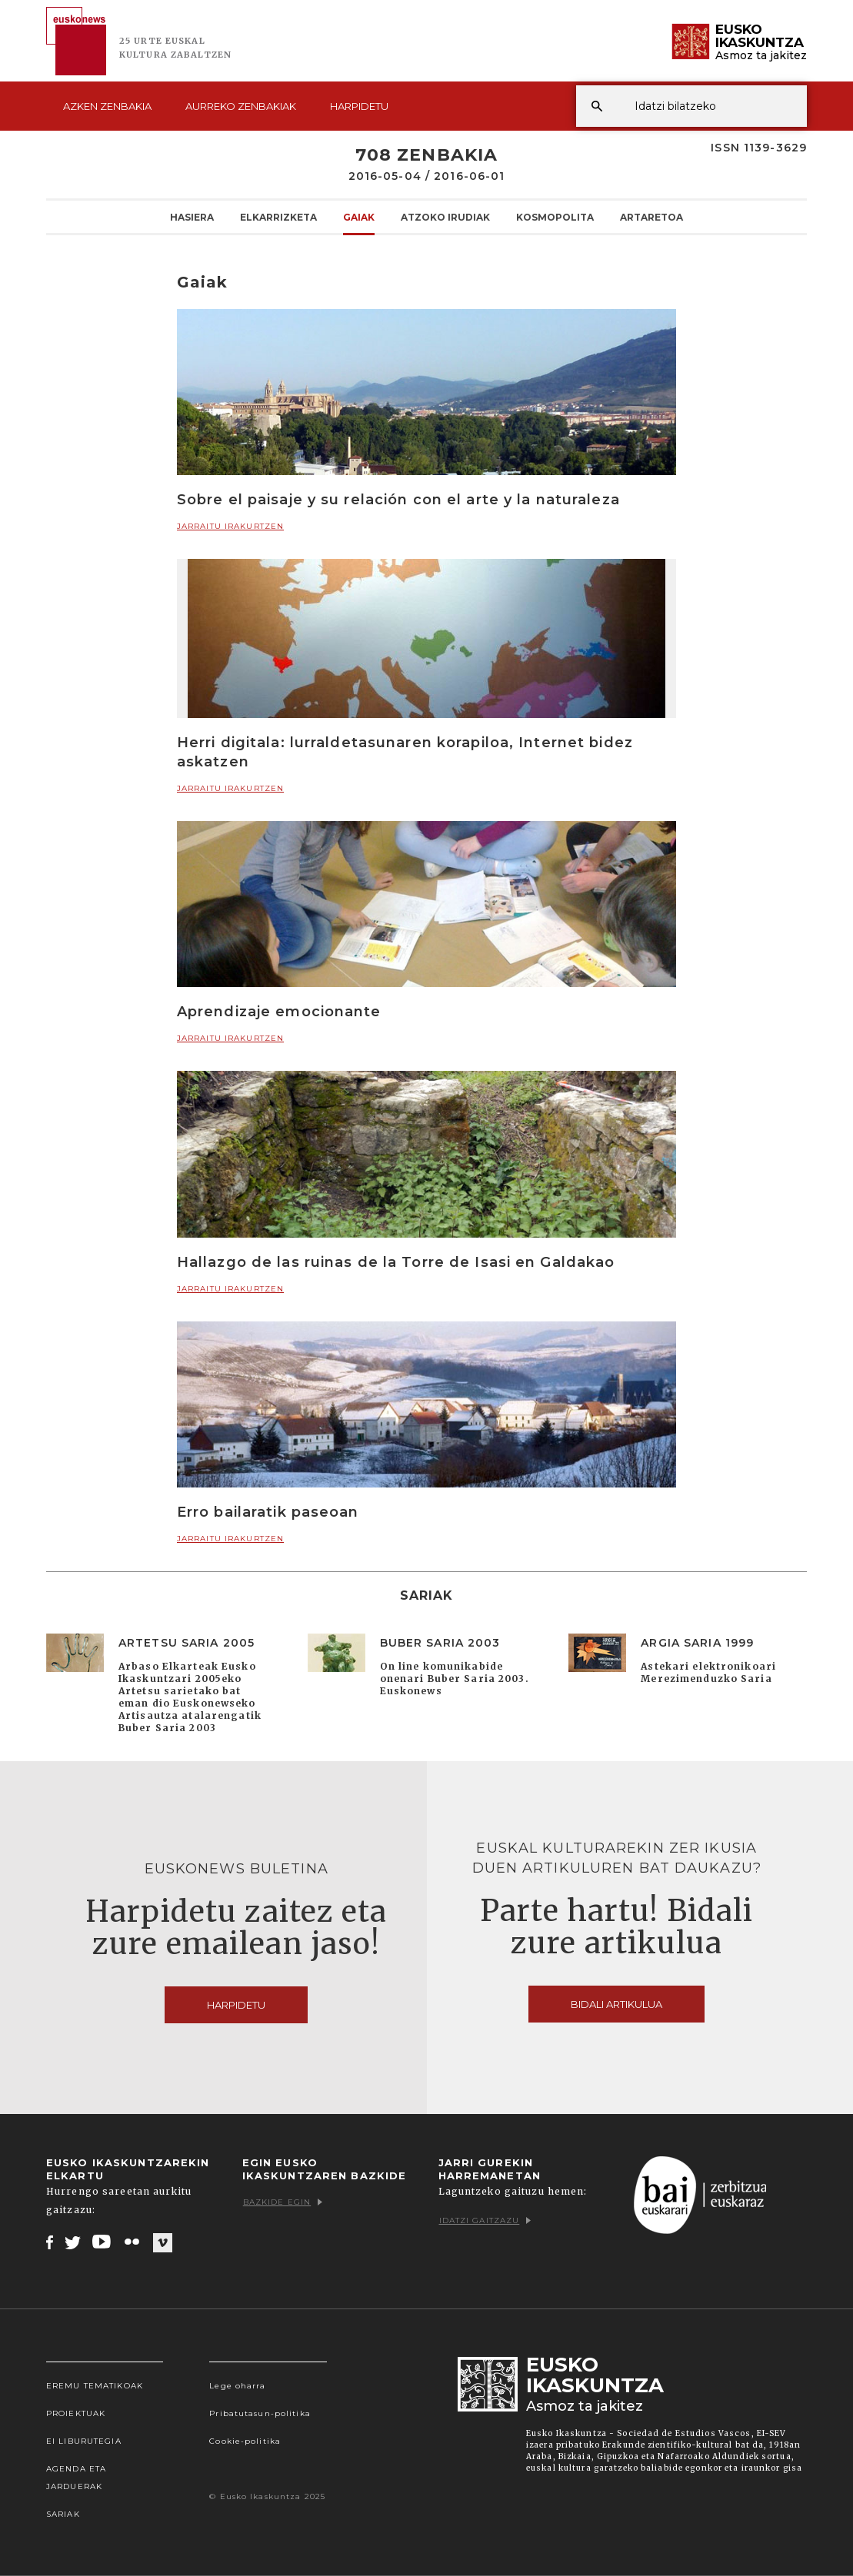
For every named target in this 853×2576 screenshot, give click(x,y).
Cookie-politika (245, 2441)
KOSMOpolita (555, 216)
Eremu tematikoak (94, 2386)
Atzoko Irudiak (445, 216)
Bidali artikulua (616, 2004)
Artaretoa (651, 216)
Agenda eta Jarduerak (76, 2477)
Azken (107, 106)
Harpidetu (359, 106)
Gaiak (359, 216)
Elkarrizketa (278, 216)
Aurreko (240, 106)
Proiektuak (75, 2413)
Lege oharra (237, 2386)
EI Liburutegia (84, 2441)
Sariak (63, 2514)
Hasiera (192, 216)
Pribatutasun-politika (260, 2413)
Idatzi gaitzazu (485, 2220)
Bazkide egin (282, 2202)
